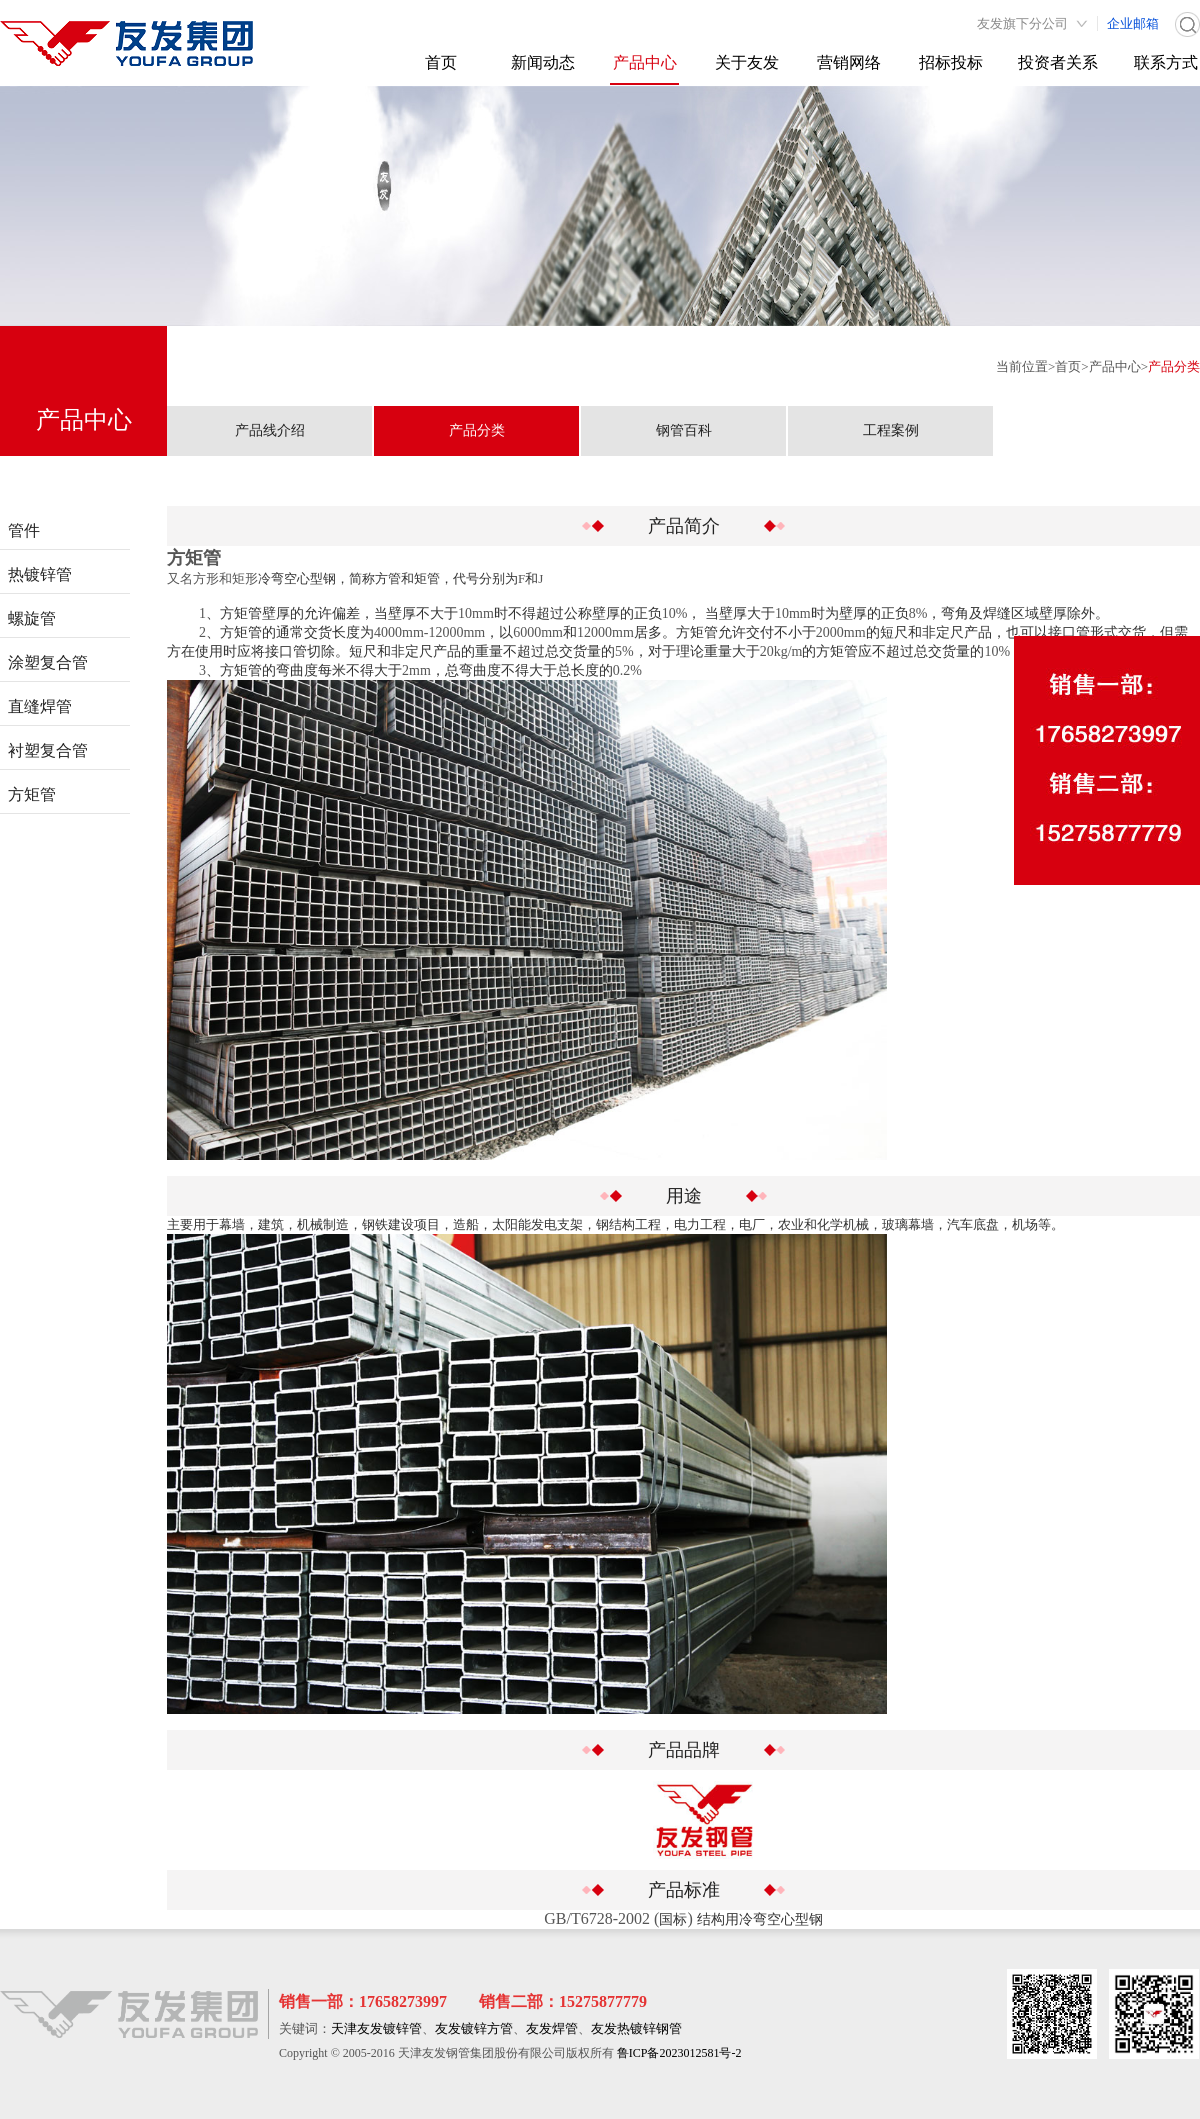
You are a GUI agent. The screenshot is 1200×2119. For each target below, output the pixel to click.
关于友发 (747, 62)
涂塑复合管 (48, 662)
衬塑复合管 (48, 750)
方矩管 (32, 794)
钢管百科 (684, 430)
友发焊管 (552, 2028)
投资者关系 (1058, 62)
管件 (24, 530)
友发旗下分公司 (1022, 23)
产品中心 (645, 62)
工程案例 (891, 430)
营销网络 (849, 62)
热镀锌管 (40, 574)
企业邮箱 (1133, 23)
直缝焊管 (40, 706)
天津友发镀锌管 (376, 2028)
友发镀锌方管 (474, 2028)
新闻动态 (543, 62)
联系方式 (1166, 62)
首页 (441, 62)
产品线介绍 (270, 430)
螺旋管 (32, 618)
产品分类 (1174, 366)
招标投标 (951, 62)
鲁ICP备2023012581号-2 (679, 2053)
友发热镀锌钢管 (636, 2028)
